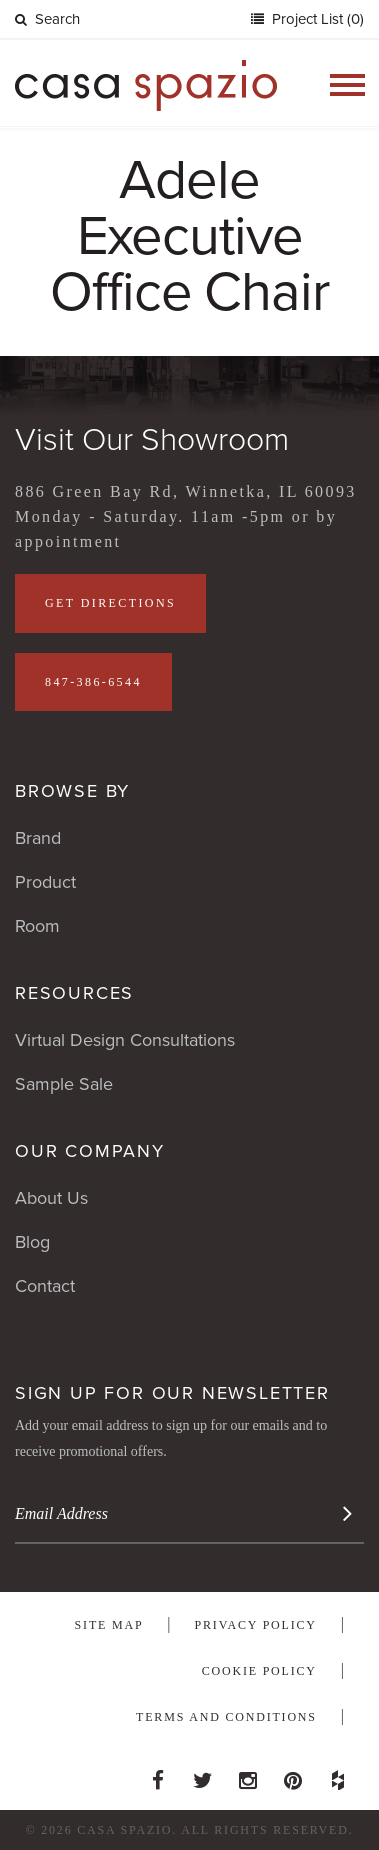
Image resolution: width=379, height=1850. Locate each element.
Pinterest (293, 1775)
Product (45, 882)
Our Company (90, 1151)
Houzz (338, 1775)
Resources (74, 993)
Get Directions (110, 603)
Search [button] (47, 19)
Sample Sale (64, 1084)
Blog (32, 1242)
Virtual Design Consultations (125, 1040)
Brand (38, 838)
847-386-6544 (93, 682)
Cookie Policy (259, 1671)
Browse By (72, 791)
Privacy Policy (256, 1625)
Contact (45, 1286)
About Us (51, 1198)
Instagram (248, 1775)
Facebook (158, 1775)
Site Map (109, 1625)
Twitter (203, 1775)
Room (37, 926)
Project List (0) (316, 19)
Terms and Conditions (226, 1717)
